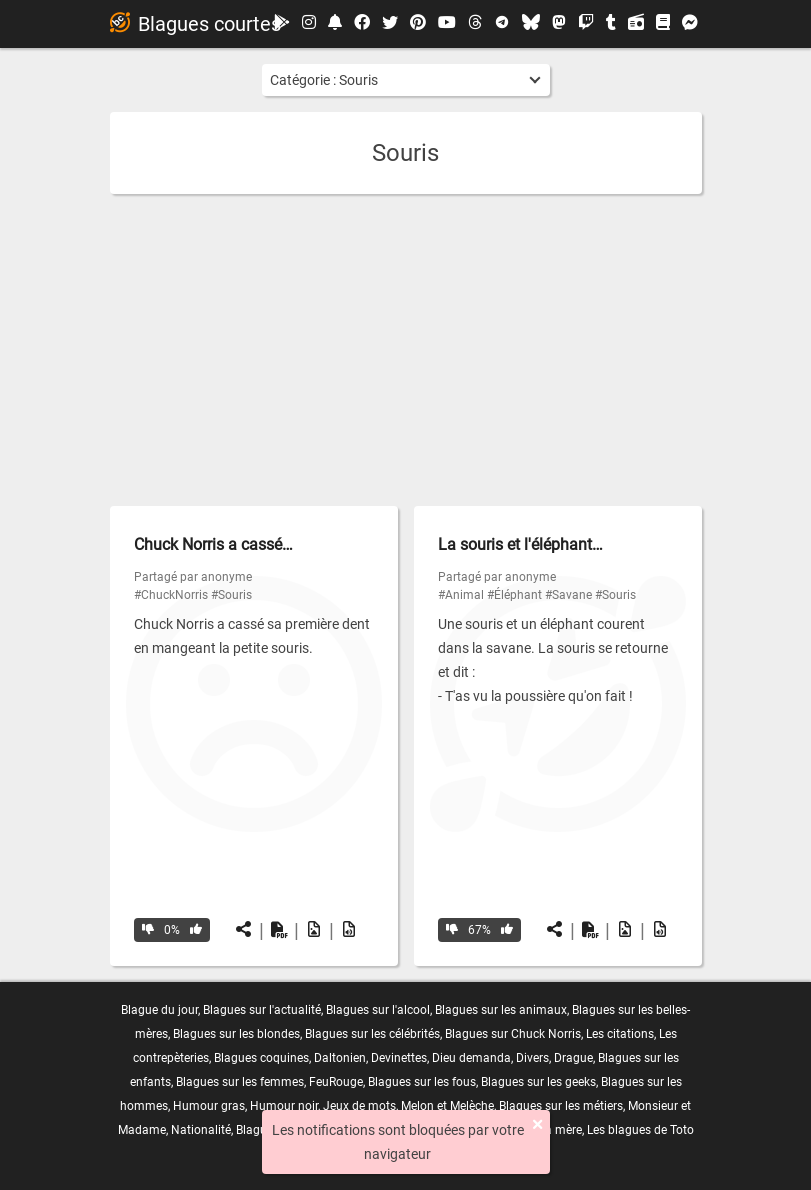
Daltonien (340, 1058)
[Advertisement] (406, 350)
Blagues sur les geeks (538, 1082)
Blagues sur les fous (422, 1082)
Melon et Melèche (447, 1106)
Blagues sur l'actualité (262, 1010)
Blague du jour (159, 1010)
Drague (573, 1058)
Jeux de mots (359, 1106)
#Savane (568, 595)
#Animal (461, 595)
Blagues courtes (195, 24)
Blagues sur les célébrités (372, 1034)
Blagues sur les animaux (501, 1010)
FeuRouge (336, 1082)
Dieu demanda (471, 1058)
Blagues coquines (261, 1058)
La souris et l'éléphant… (520, 544)
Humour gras (209, 1106)
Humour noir (284, 1106)
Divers (532, 1058)
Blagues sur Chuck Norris (513, 1034)
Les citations (620, 1034)
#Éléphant (514, 595)
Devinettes (399, 1058)
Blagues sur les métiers (561, 1106)
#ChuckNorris (171, 595)
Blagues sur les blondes (236, 1034)
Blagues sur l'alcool (378, 1010)
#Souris (231, 595)
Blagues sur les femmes (240, 1082)
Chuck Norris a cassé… (213, 544)
